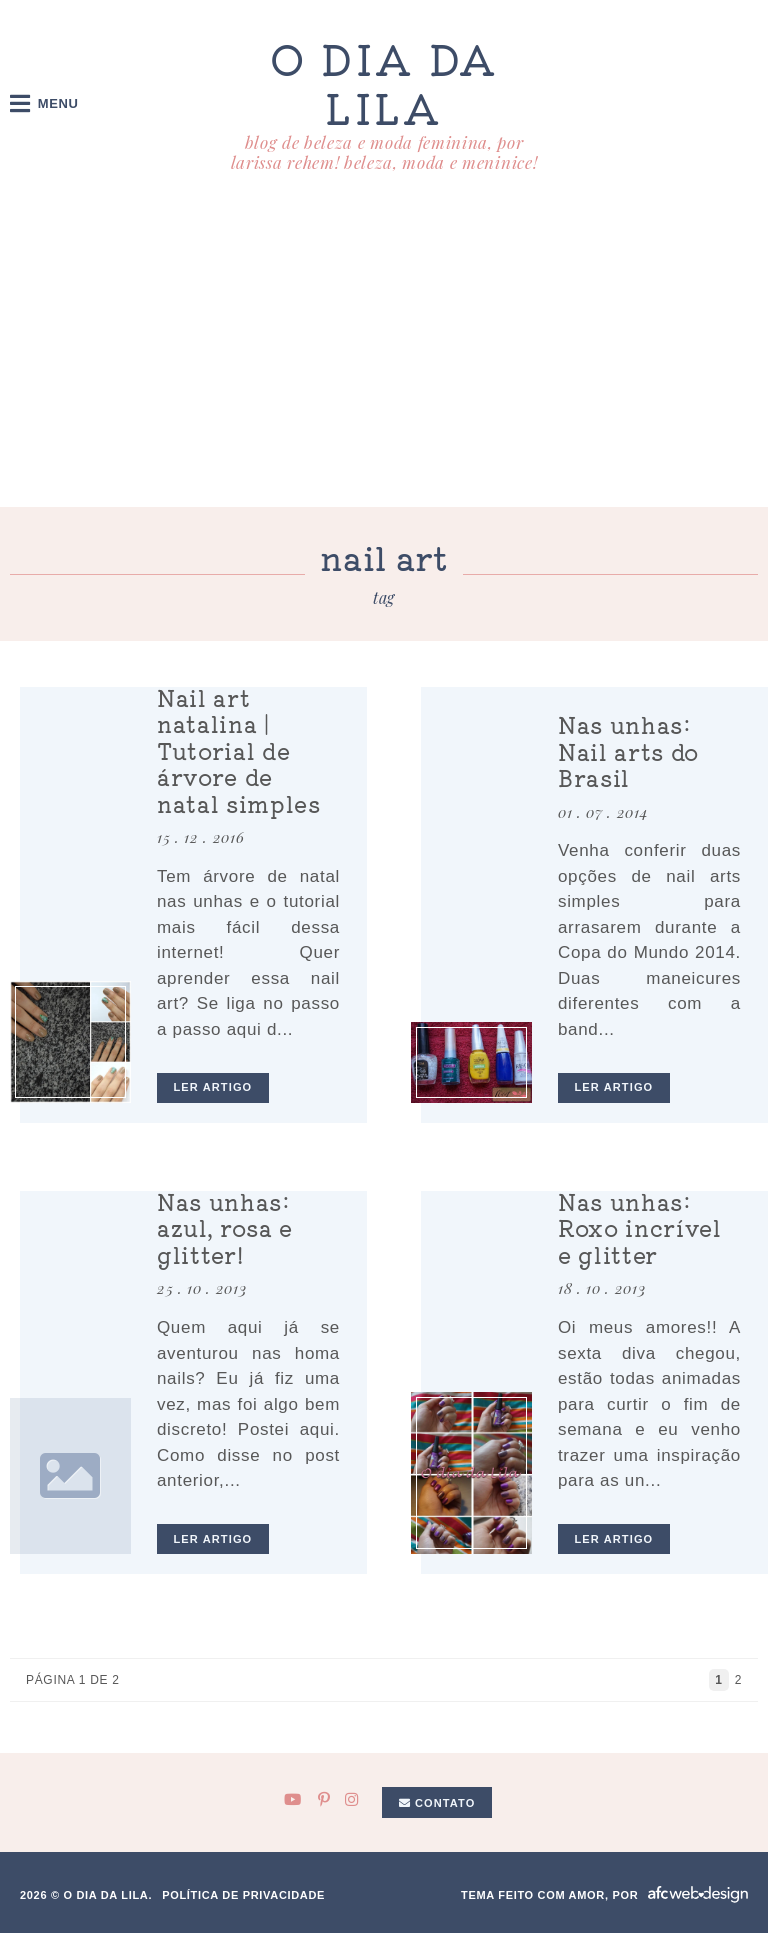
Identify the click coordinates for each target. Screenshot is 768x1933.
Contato (437, 1803)
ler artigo (213, 1087)
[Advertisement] (384, 357)
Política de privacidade (243, 1895)
